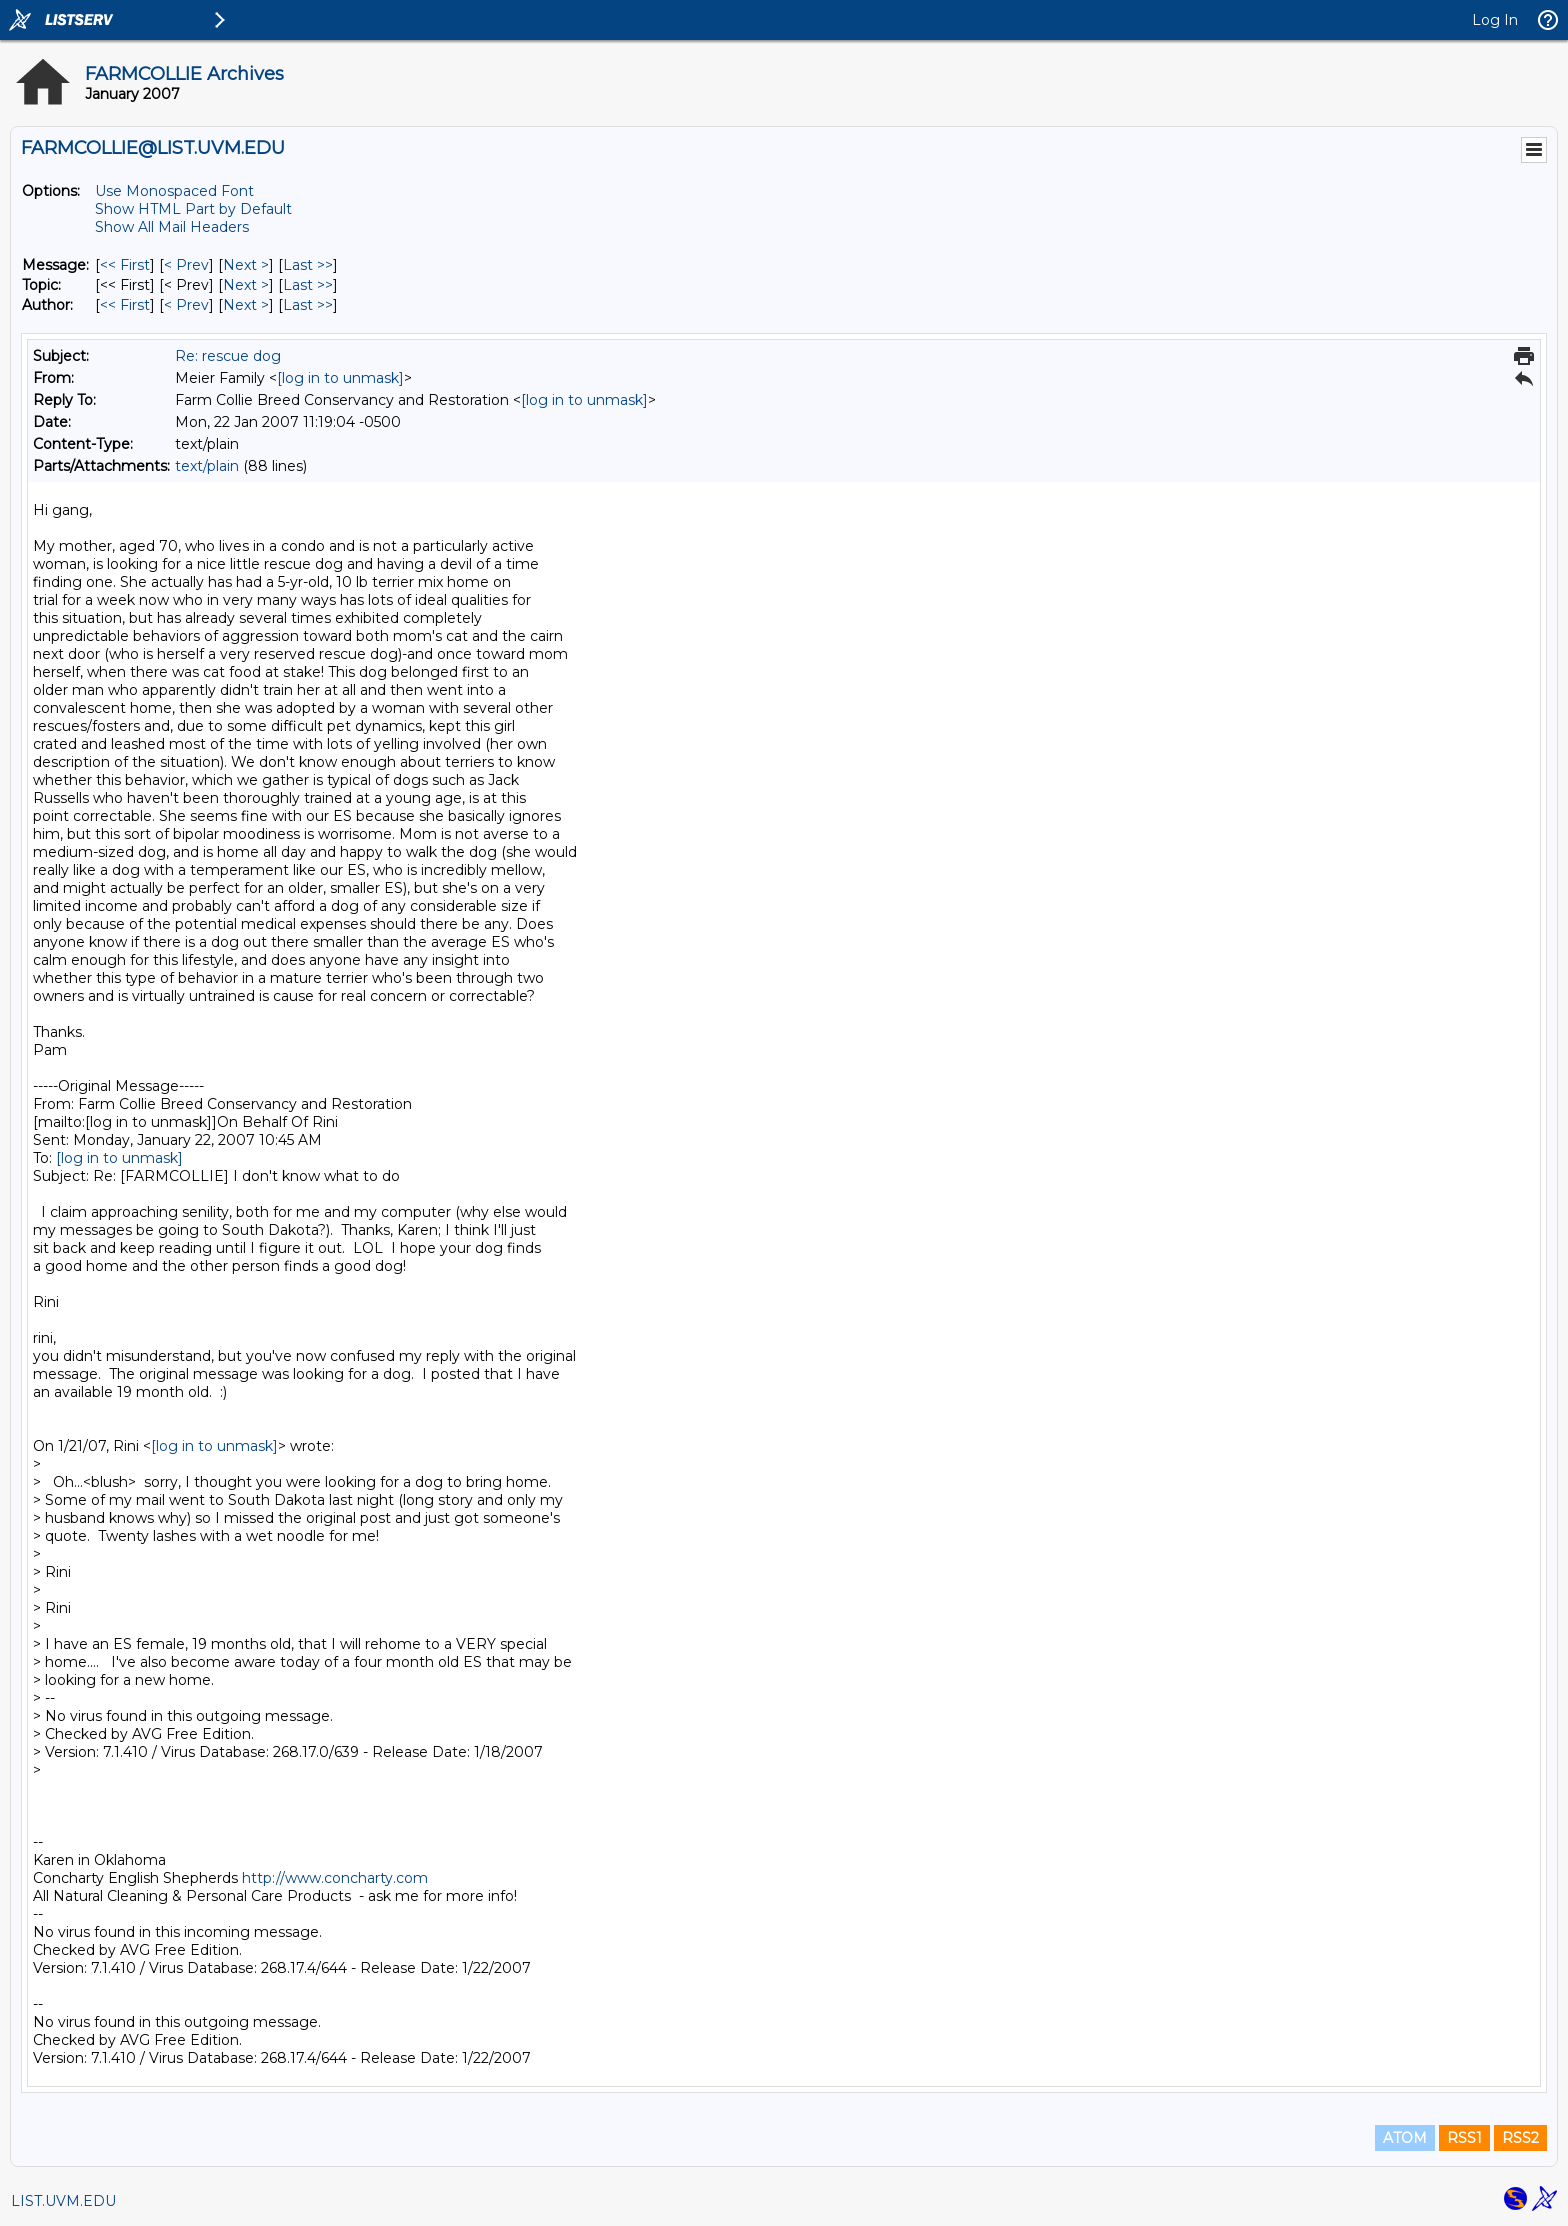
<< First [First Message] (125, 265)
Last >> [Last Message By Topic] (308, 285)
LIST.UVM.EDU (63, 2201)
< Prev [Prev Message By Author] (186, 305)
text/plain (207, 466)
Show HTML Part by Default (193, 209)
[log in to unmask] (340, 378)
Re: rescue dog (228, 356)
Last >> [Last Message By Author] (308, 305)
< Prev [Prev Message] (186, 265)
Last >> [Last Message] (308, 265)
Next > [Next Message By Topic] (246, 285)
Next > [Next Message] (246, 265)
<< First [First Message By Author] (125, 305)
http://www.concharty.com (335, 1878)
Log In (1495, 20)
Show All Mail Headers (172, 227)
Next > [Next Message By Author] (246, 305)
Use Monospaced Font (174, 191)
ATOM (1405, 2138)
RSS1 (1464, 2138)
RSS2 (1520, 2138)
